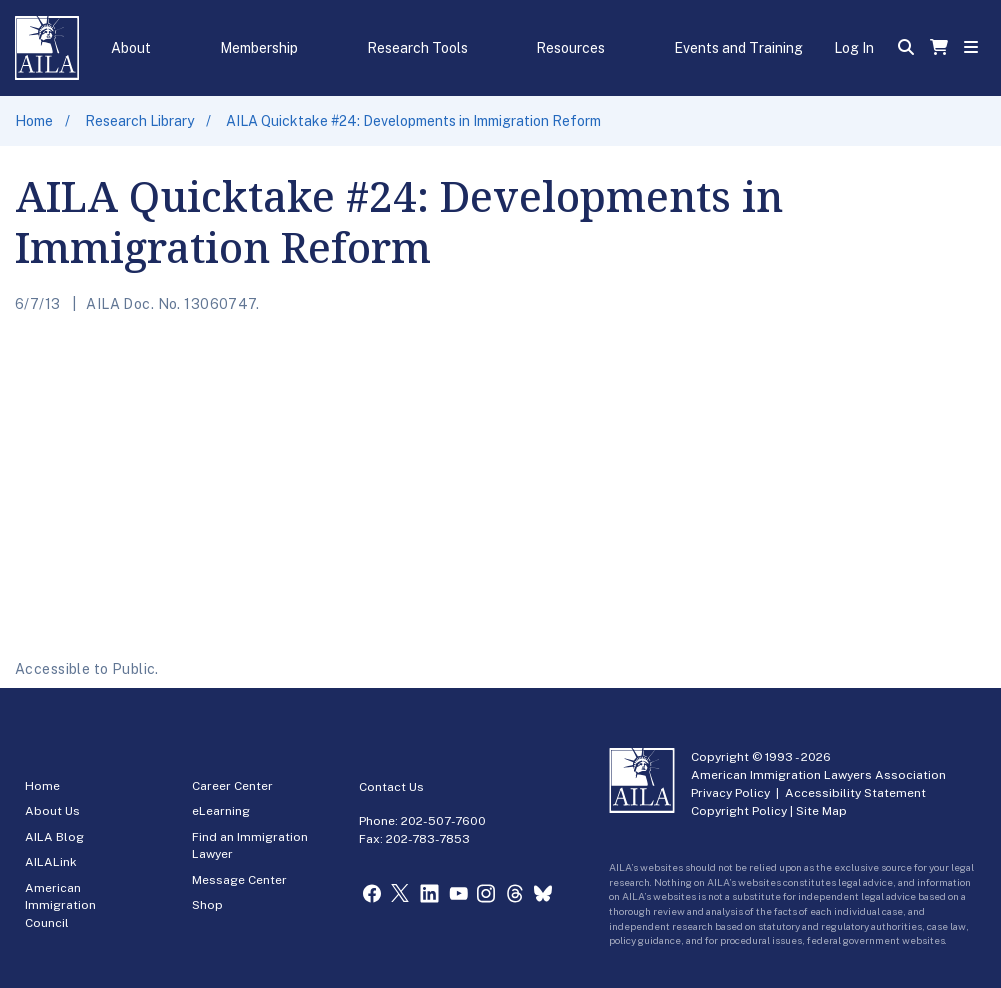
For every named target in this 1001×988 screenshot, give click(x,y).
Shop (207, 905)
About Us (52, 811)
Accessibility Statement (855, 793)
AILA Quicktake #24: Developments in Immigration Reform (413, 121)
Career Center (232, 786)
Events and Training (738, 48)
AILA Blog (54, 837)
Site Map (821, 811)
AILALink (51, 862)
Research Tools (417, 48)
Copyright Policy (739, 811)
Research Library (139, 121)
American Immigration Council (60, 905)
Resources (570, 48)
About (131, 48)
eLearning (221, 811)
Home (34, 121)
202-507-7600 (443, 821)
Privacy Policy (730, 793)
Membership (259, 48)
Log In (854, 48)
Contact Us (391, 787)
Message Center (239, 880)
